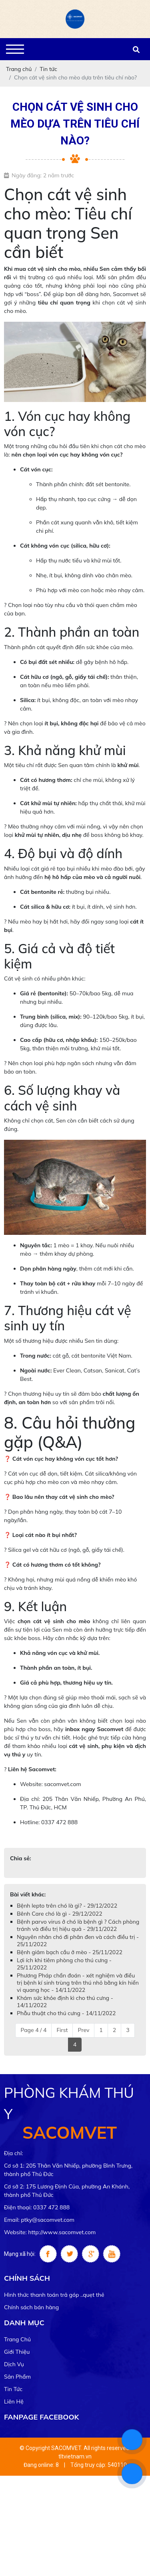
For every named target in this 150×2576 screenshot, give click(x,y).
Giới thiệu (17, 2351)
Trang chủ (17, 2339)
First (62, 2030)
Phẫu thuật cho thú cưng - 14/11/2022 (66, 2013)
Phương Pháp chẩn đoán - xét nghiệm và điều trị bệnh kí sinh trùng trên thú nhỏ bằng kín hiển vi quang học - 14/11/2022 (78, 1982)
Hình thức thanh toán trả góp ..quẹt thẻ (54, 2294)
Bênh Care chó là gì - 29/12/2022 (59, 1913)
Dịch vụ (14, 2364)
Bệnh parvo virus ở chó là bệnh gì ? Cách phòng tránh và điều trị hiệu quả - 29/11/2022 (78, 1925)
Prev (83, 2030)
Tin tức (13, 2389)
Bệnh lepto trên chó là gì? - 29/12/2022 (67, 1905)
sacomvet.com (62, 1784)
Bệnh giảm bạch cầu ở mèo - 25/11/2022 (69, 1952)
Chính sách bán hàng (31, 2307)
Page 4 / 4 (33, 2030)
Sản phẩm (17, 2376)
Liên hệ (14, 2401)
